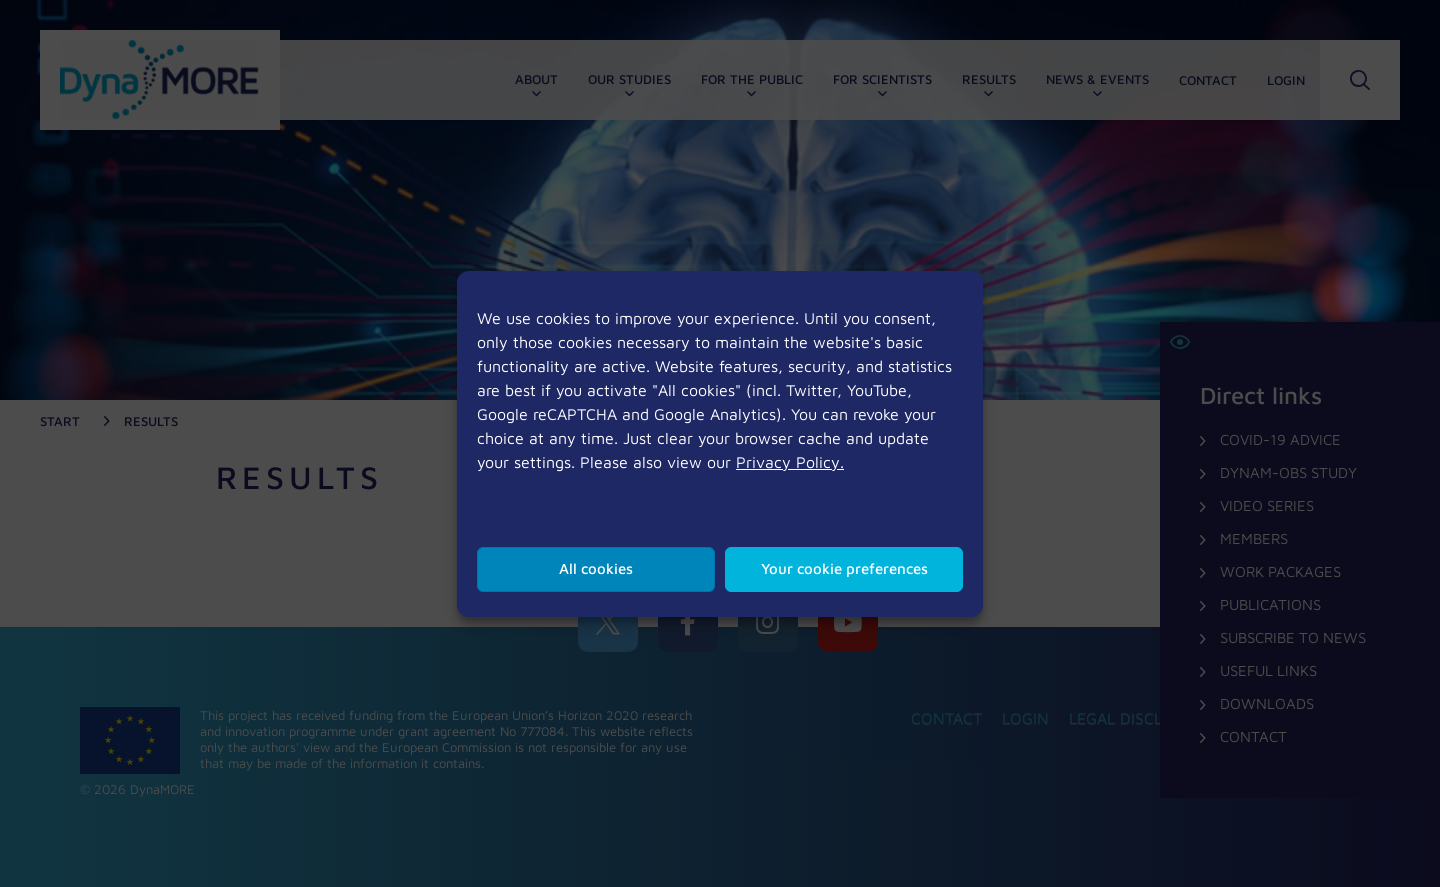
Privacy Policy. (790, 462)
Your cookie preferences (844, 568)
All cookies (596, 568)
